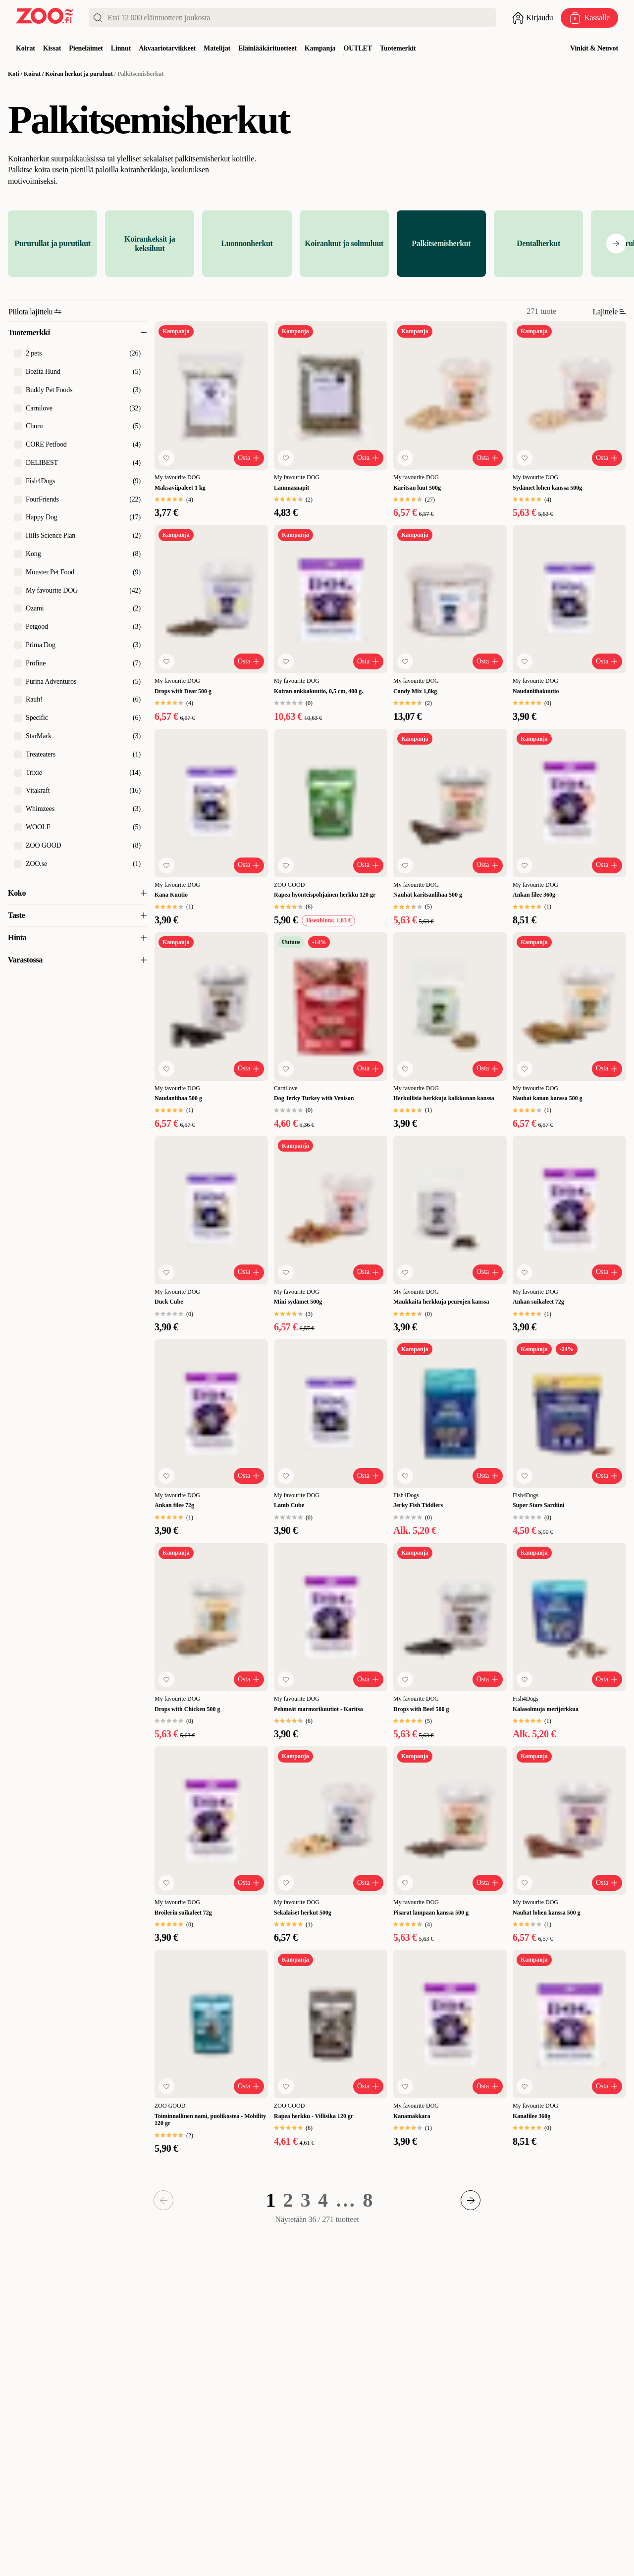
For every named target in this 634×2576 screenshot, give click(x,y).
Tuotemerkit (398, 48)
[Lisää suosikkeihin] (166, 458)
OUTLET (357, 48)
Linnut (121, 48)
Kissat (52, 48)
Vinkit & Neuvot (594, 48)
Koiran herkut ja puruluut (78, 73)
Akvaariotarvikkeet (167, 48)
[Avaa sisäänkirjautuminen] (532, 18)
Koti (13, 73)
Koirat (25, 48)
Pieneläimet (86, 48)
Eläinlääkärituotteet (267, 48)
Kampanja (320, 48)
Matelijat (217, 48)
